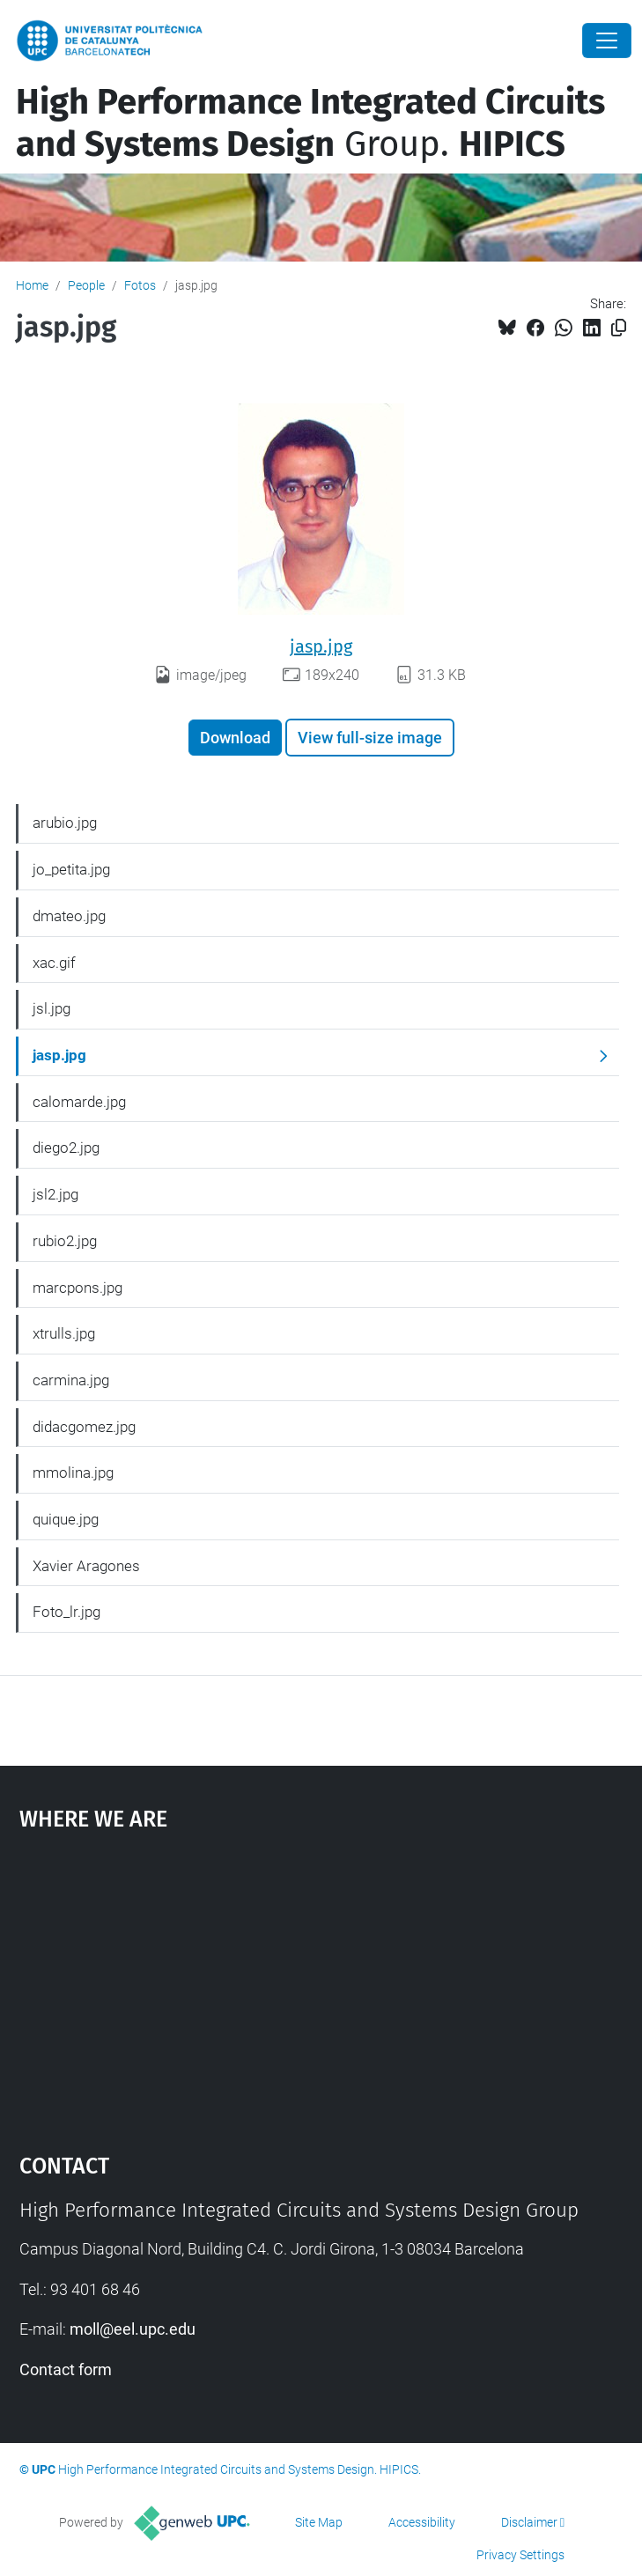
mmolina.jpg (73, 1472)
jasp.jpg (321, 646)
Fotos (140, 285)
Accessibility (421, 2522)
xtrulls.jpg (64, 1333)
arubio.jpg (65, 822)
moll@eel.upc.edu (133, 2329)
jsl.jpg (51, 1008)
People (86, 285)
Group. (310, 123)
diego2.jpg (66, 1147)
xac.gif (54, 962)
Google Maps (321, 1983)
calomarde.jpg (79, 1102)
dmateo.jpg (69, 916)
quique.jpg (66, 1519)
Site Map (319, 2522)
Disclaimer (529, 2522)
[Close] (606, 40)
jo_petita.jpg (71, 869)
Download (235, 737)
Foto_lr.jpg (66, 1611)
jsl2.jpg (55, 1194)
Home (32, 285)
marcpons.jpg (77, 1287)
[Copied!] (618, 328)
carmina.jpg (71, 1380)
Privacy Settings (520, 2555)
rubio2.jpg (65, 1241)
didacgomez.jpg (84, 1427)
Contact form (65, 2369)
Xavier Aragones (86, 1566)
